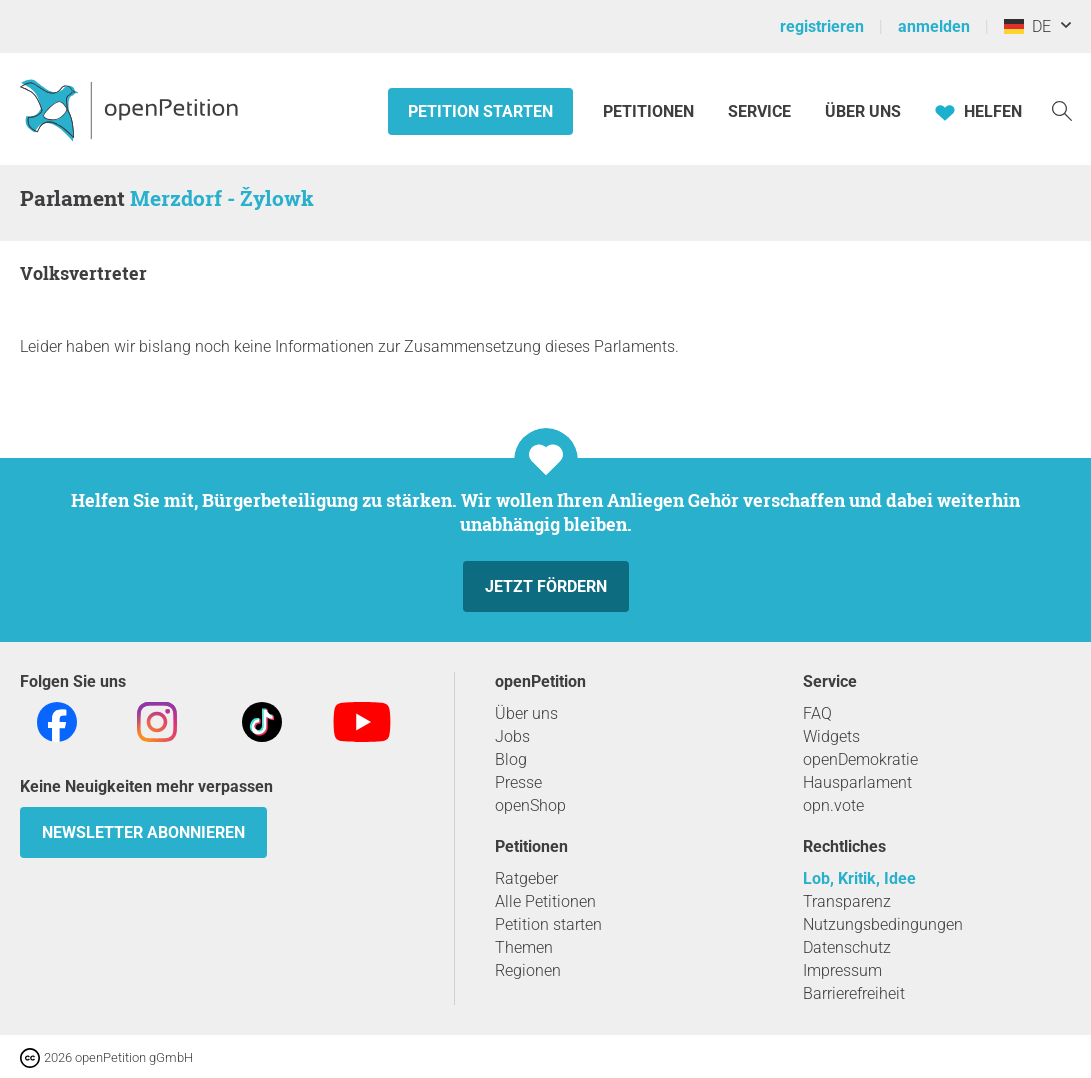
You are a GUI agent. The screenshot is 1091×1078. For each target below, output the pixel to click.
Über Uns (863, 111)
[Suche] (1062, 109)
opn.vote (833, 805)
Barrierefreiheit (854, 993)
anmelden (934, 26)
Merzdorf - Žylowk (222, 198)
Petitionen (650, 111)
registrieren (822, 26)
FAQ (817, 713)
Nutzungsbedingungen (883, 924)
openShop (530, 805)
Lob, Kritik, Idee (859, 878)
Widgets (831, 736)
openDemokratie (860, 759)
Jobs (512, 736)
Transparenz (847, 901)
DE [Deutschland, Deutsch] (1027, 26)
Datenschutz (847, 947)
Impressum (842, 970)
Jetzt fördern (546, 586)
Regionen (528, 970)
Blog (511, 759)
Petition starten (480, 111)
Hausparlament (857, 782)
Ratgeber (526, 878)
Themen (524, 947)
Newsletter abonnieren (143, 832)
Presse (518, 782)
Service (759, 111)
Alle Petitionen (545, 901)
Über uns (526, 713)
